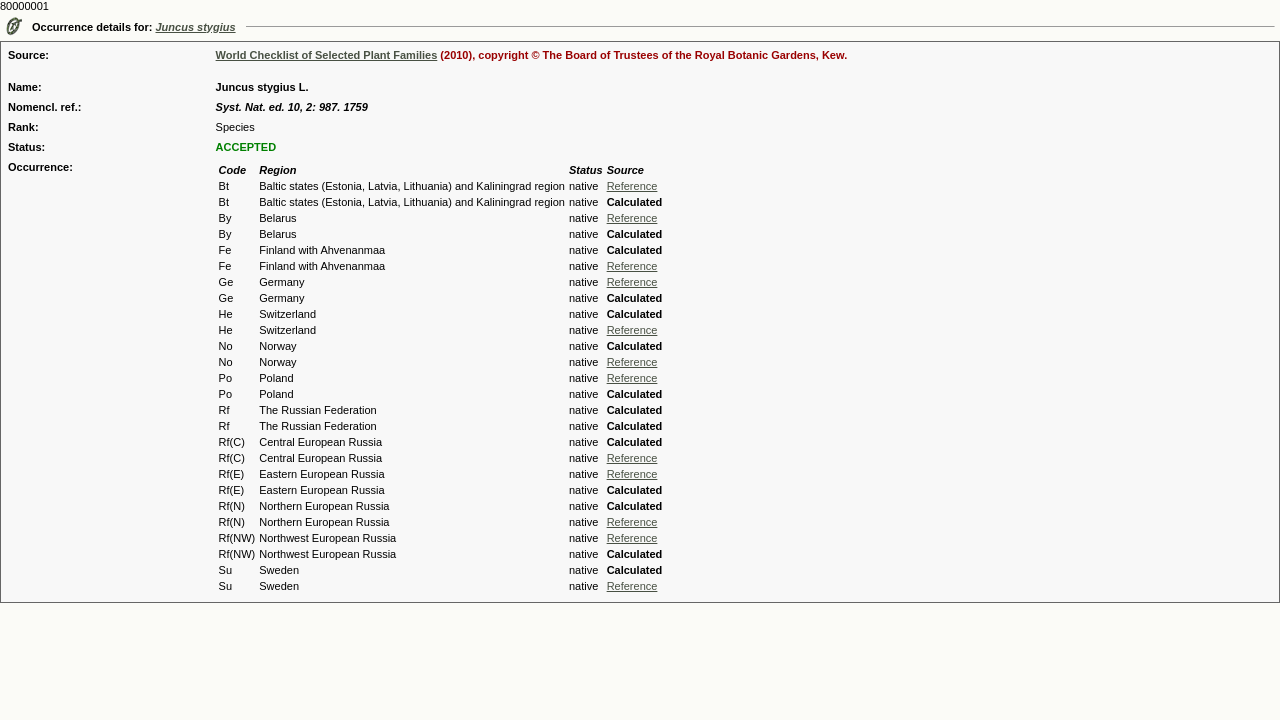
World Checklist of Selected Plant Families (327, 55)
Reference (632, 186)
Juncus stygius (196, 27)
